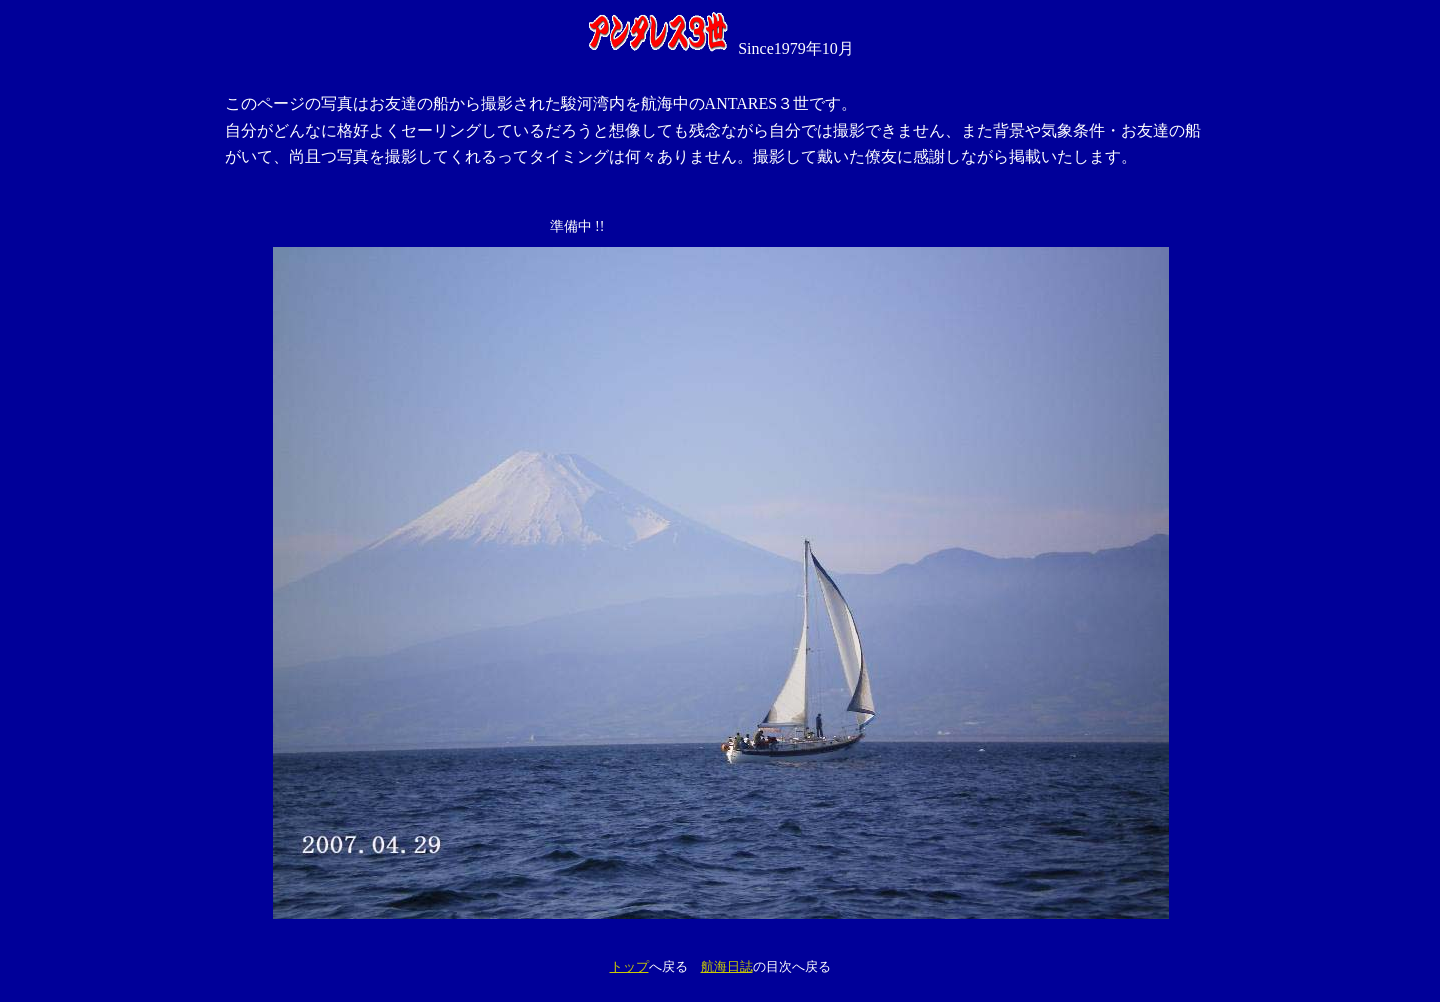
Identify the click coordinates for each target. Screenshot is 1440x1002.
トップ (629, 966)
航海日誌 (727, 966)
